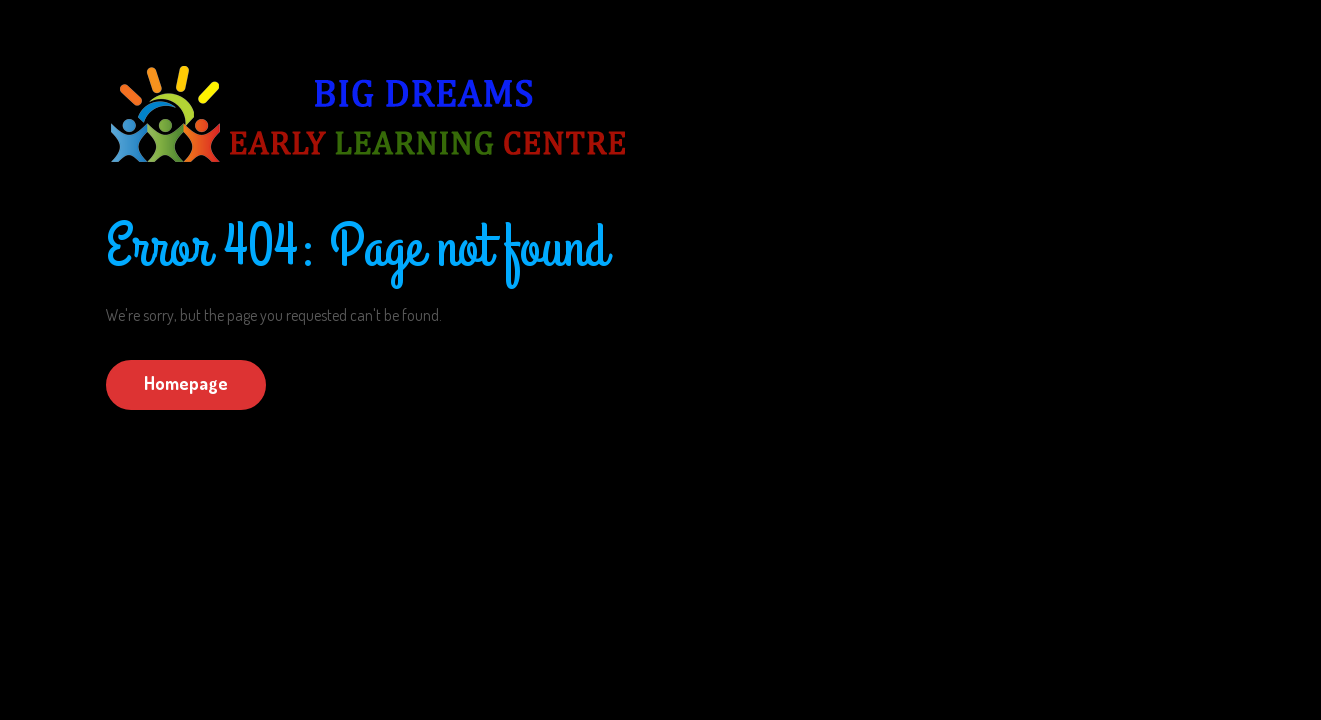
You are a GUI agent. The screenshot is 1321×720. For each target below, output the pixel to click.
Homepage (186, 383)
